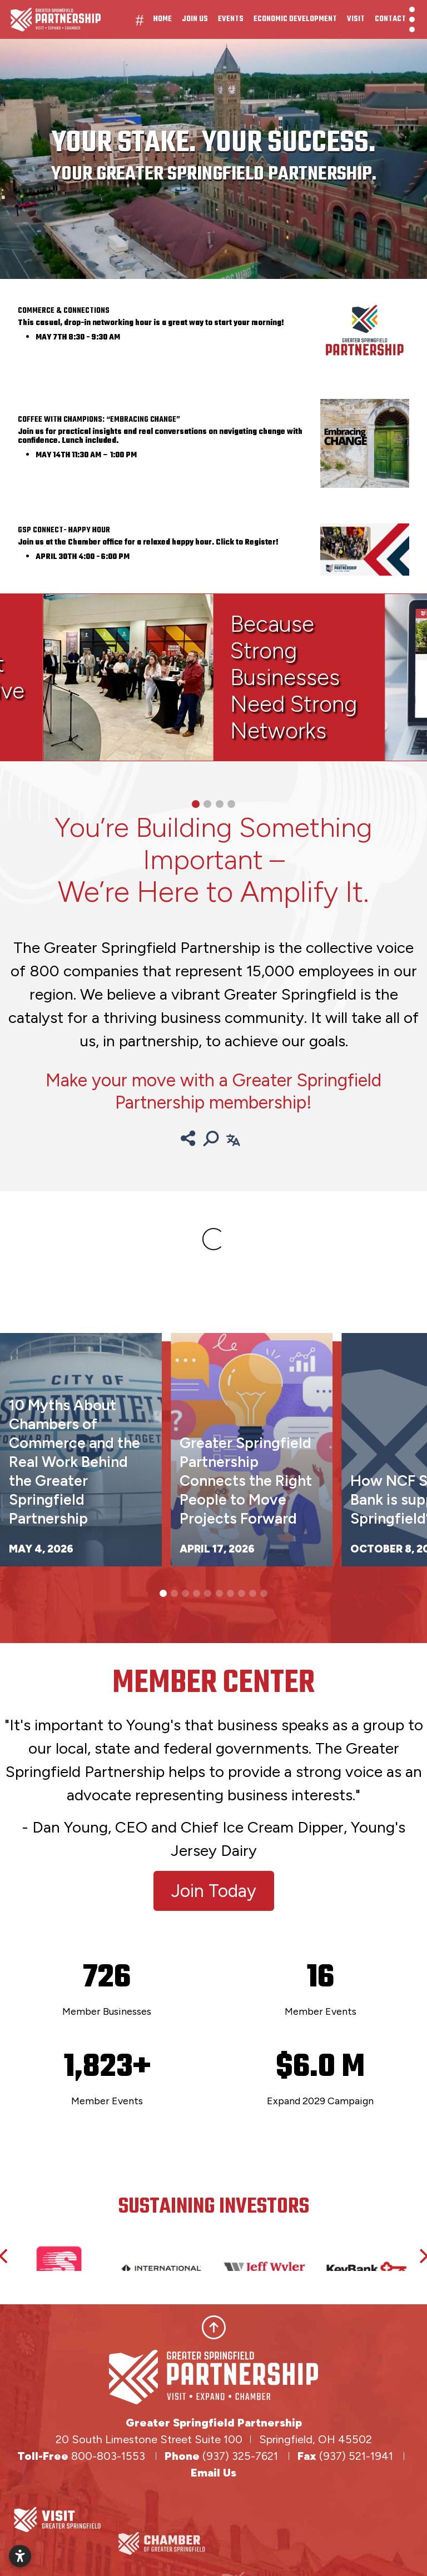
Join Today (213, 1890)
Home (162, 19)
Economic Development (295, 19)
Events (231, 19)
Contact (390, 19)
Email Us (213, 2472)
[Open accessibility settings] (20, 2556)
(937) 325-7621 (241, 2456)
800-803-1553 (108, 2456)
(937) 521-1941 (357, 2456)
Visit (356, 19)
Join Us (195, 19)
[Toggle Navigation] (412, 19)
